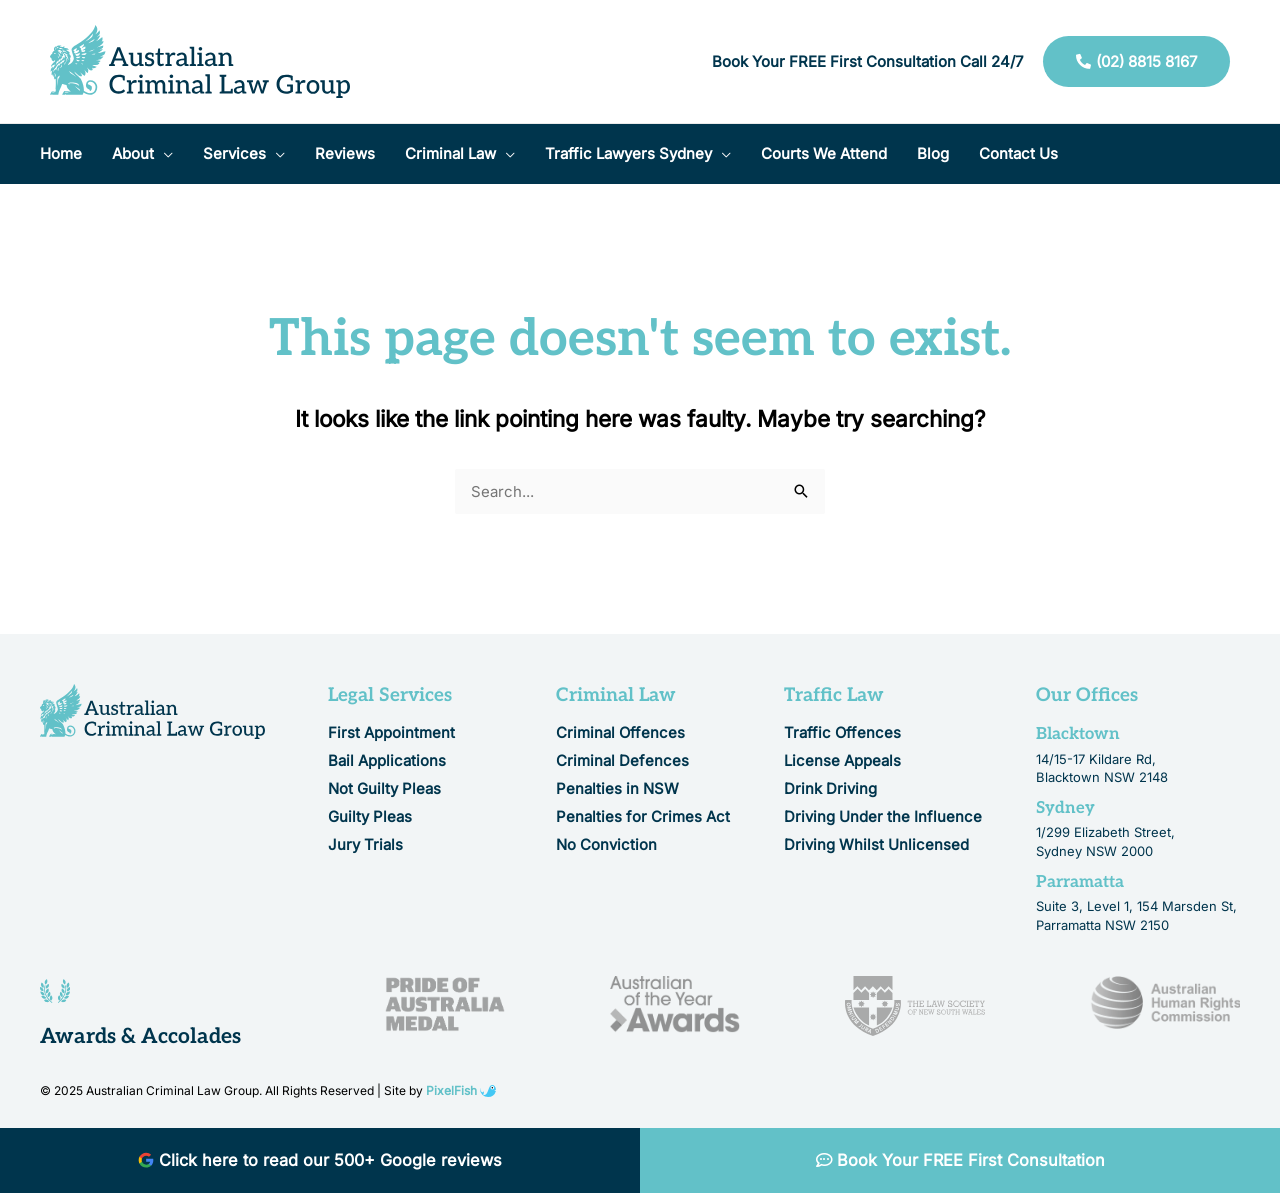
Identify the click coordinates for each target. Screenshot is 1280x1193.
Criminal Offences (620, 732)
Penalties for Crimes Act (643, 816)
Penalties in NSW (617, 788)
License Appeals (842, 760)
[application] (163, 154)
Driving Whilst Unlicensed (876, 844)
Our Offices (1087, 695)
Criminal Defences (622, 760)
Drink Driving (830, 788)
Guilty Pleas (370, 816)
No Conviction (606, 844)
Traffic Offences (842, 732)
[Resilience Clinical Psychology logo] (152, 711)
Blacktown (1078, 734)
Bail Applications (387, 760)
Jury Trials (365, 844)
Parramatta (1080, 882)
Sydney (1065, 808)
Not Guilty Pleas (384, 788)
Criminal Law (616, 695)
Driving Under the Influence (883, 816)
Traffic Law (834, 695)
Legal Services (390, 695)
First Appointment (391, 732)
